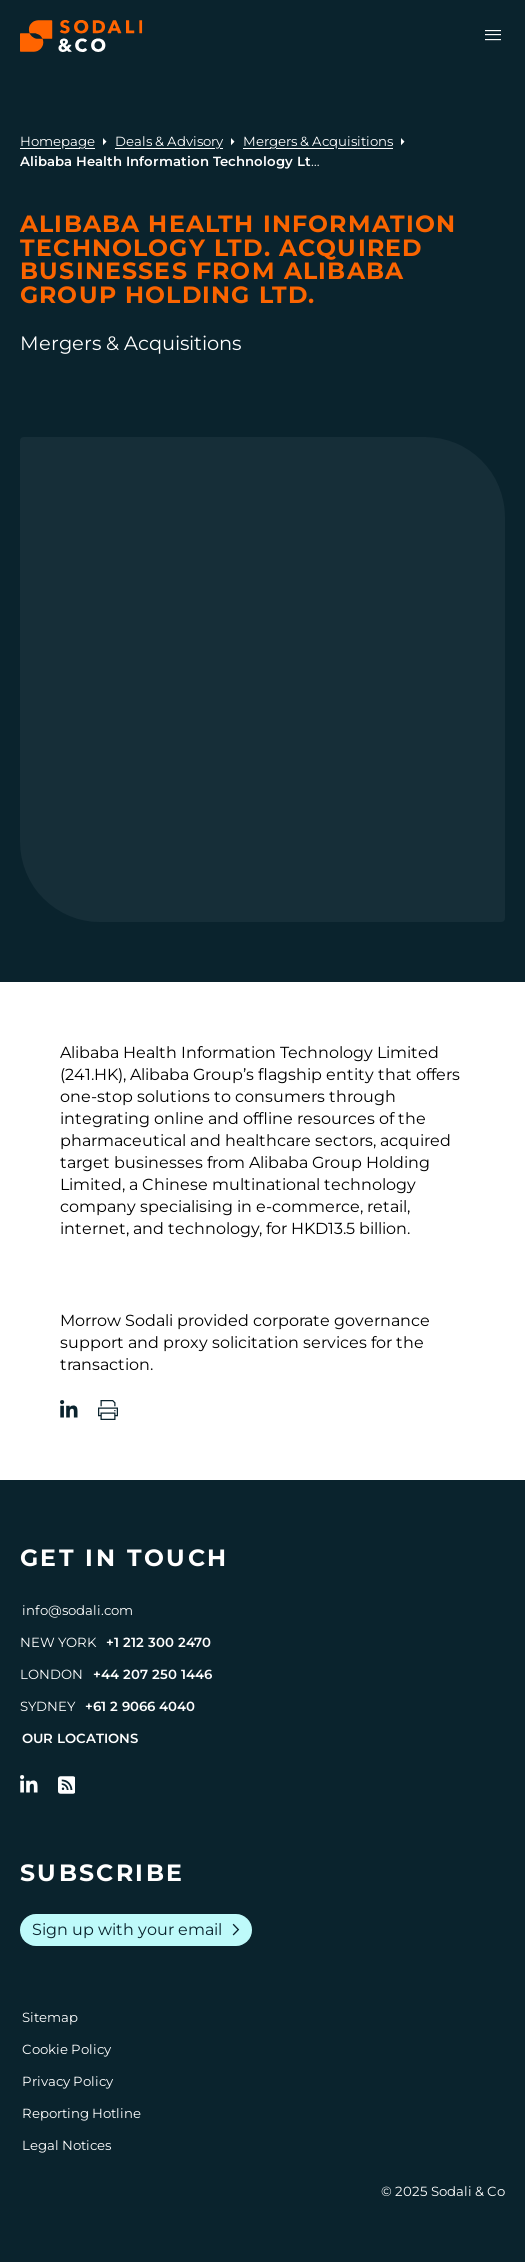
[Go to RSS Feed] (67, 1785)
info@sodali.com (77, 1610)
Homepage (57, 141)
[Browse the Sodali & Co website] (81, 36)
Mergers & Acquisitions (318, 141)
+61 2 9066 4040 (140, 1706)
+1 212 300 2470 (158, 1642)
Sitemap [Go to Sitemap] (50, 2017)
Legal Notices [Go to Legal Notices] (66, 2145)
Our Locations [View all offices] (80, 1738)
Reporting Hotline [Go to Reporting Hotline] (81, 2113)
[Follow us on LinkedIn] (29, 1785)
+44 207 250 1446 (152, 1674)
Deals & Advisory (169, 141)
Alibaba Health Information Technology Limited (249, 1052)
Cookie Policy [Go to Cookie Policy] (66, 2049)
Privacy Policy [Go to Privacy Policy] (67, 2081)
